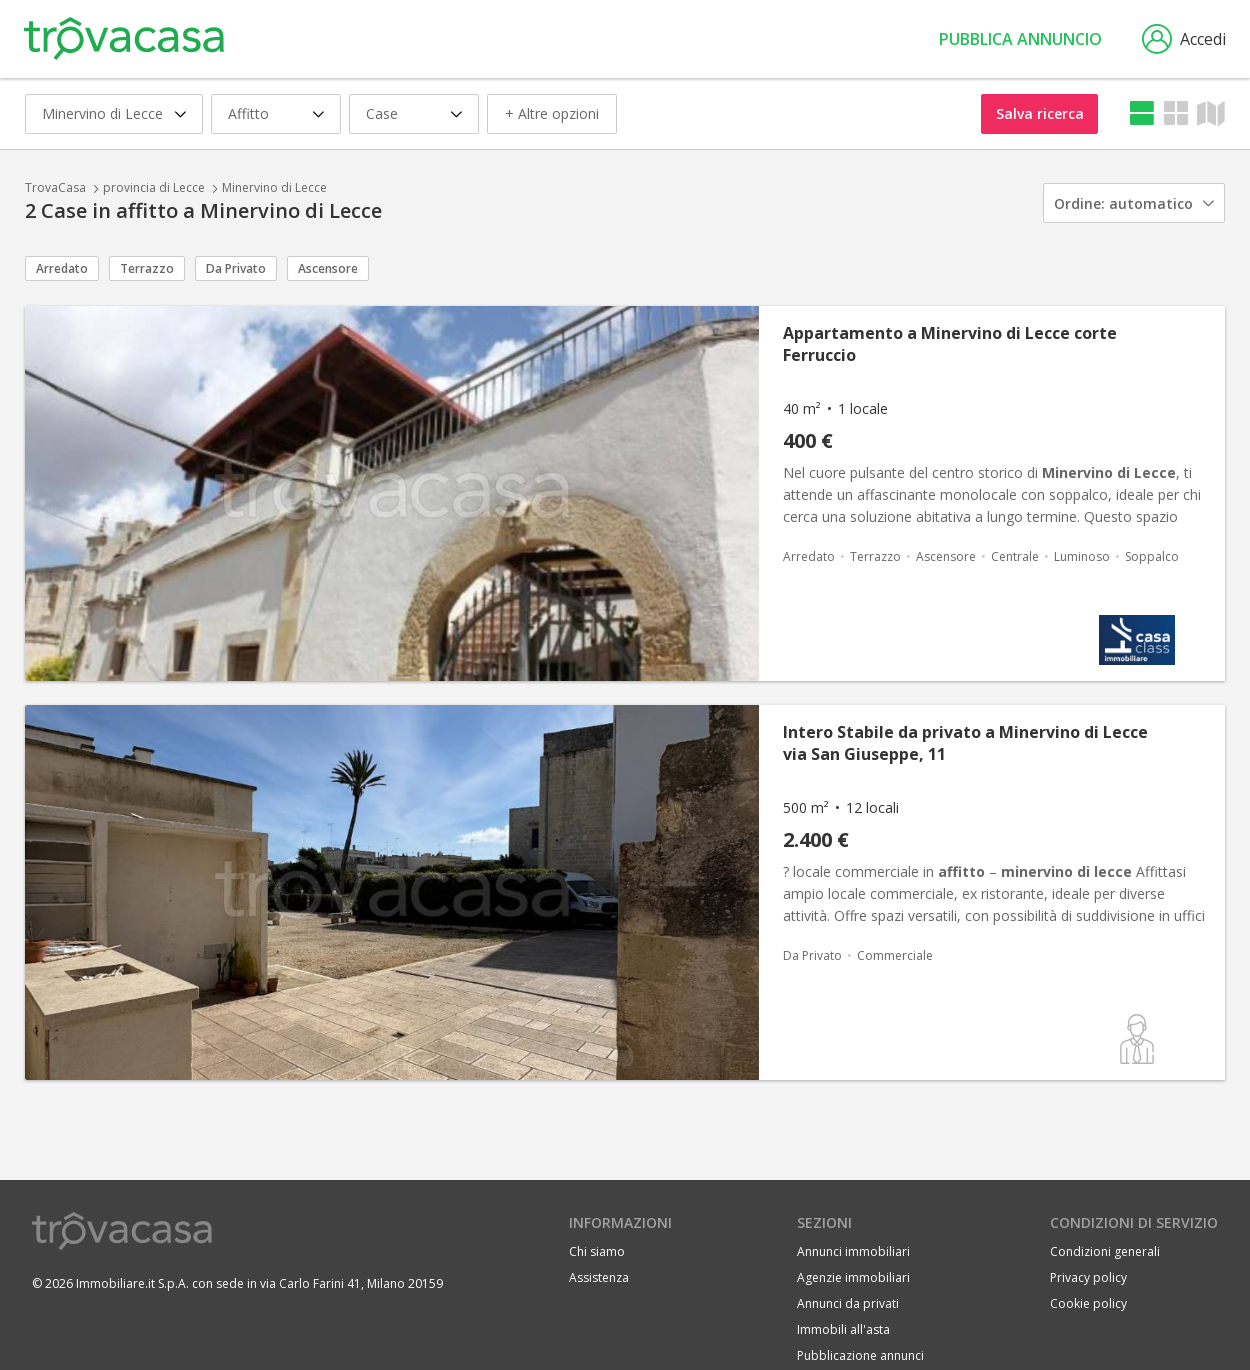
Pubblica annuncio (1020, 39)
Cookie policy (1088, 1303)
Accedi (1184, 39)
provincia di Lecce (154, 187)
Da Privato (236, 268)
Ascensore (328, 268)
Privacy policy (1088, 1277)
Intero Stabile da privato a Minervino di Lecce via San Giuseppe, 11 (965, 743)
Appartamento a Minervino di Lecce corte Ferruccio (950, 344)
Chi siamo (597, 1251)
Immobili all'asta (843, 1329)
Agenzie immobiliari (853, 1277)
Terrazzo (147, 268)
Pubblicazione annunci (860, 1355)
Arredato (62, 268)
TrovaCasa (55, 187)
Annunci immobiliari (853, 1251)
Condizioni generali (1105, 1251)
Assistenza (599, 1277)
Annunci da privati (848, 1303)
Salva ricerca (1040, 113)
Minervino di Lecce (274, 187)
